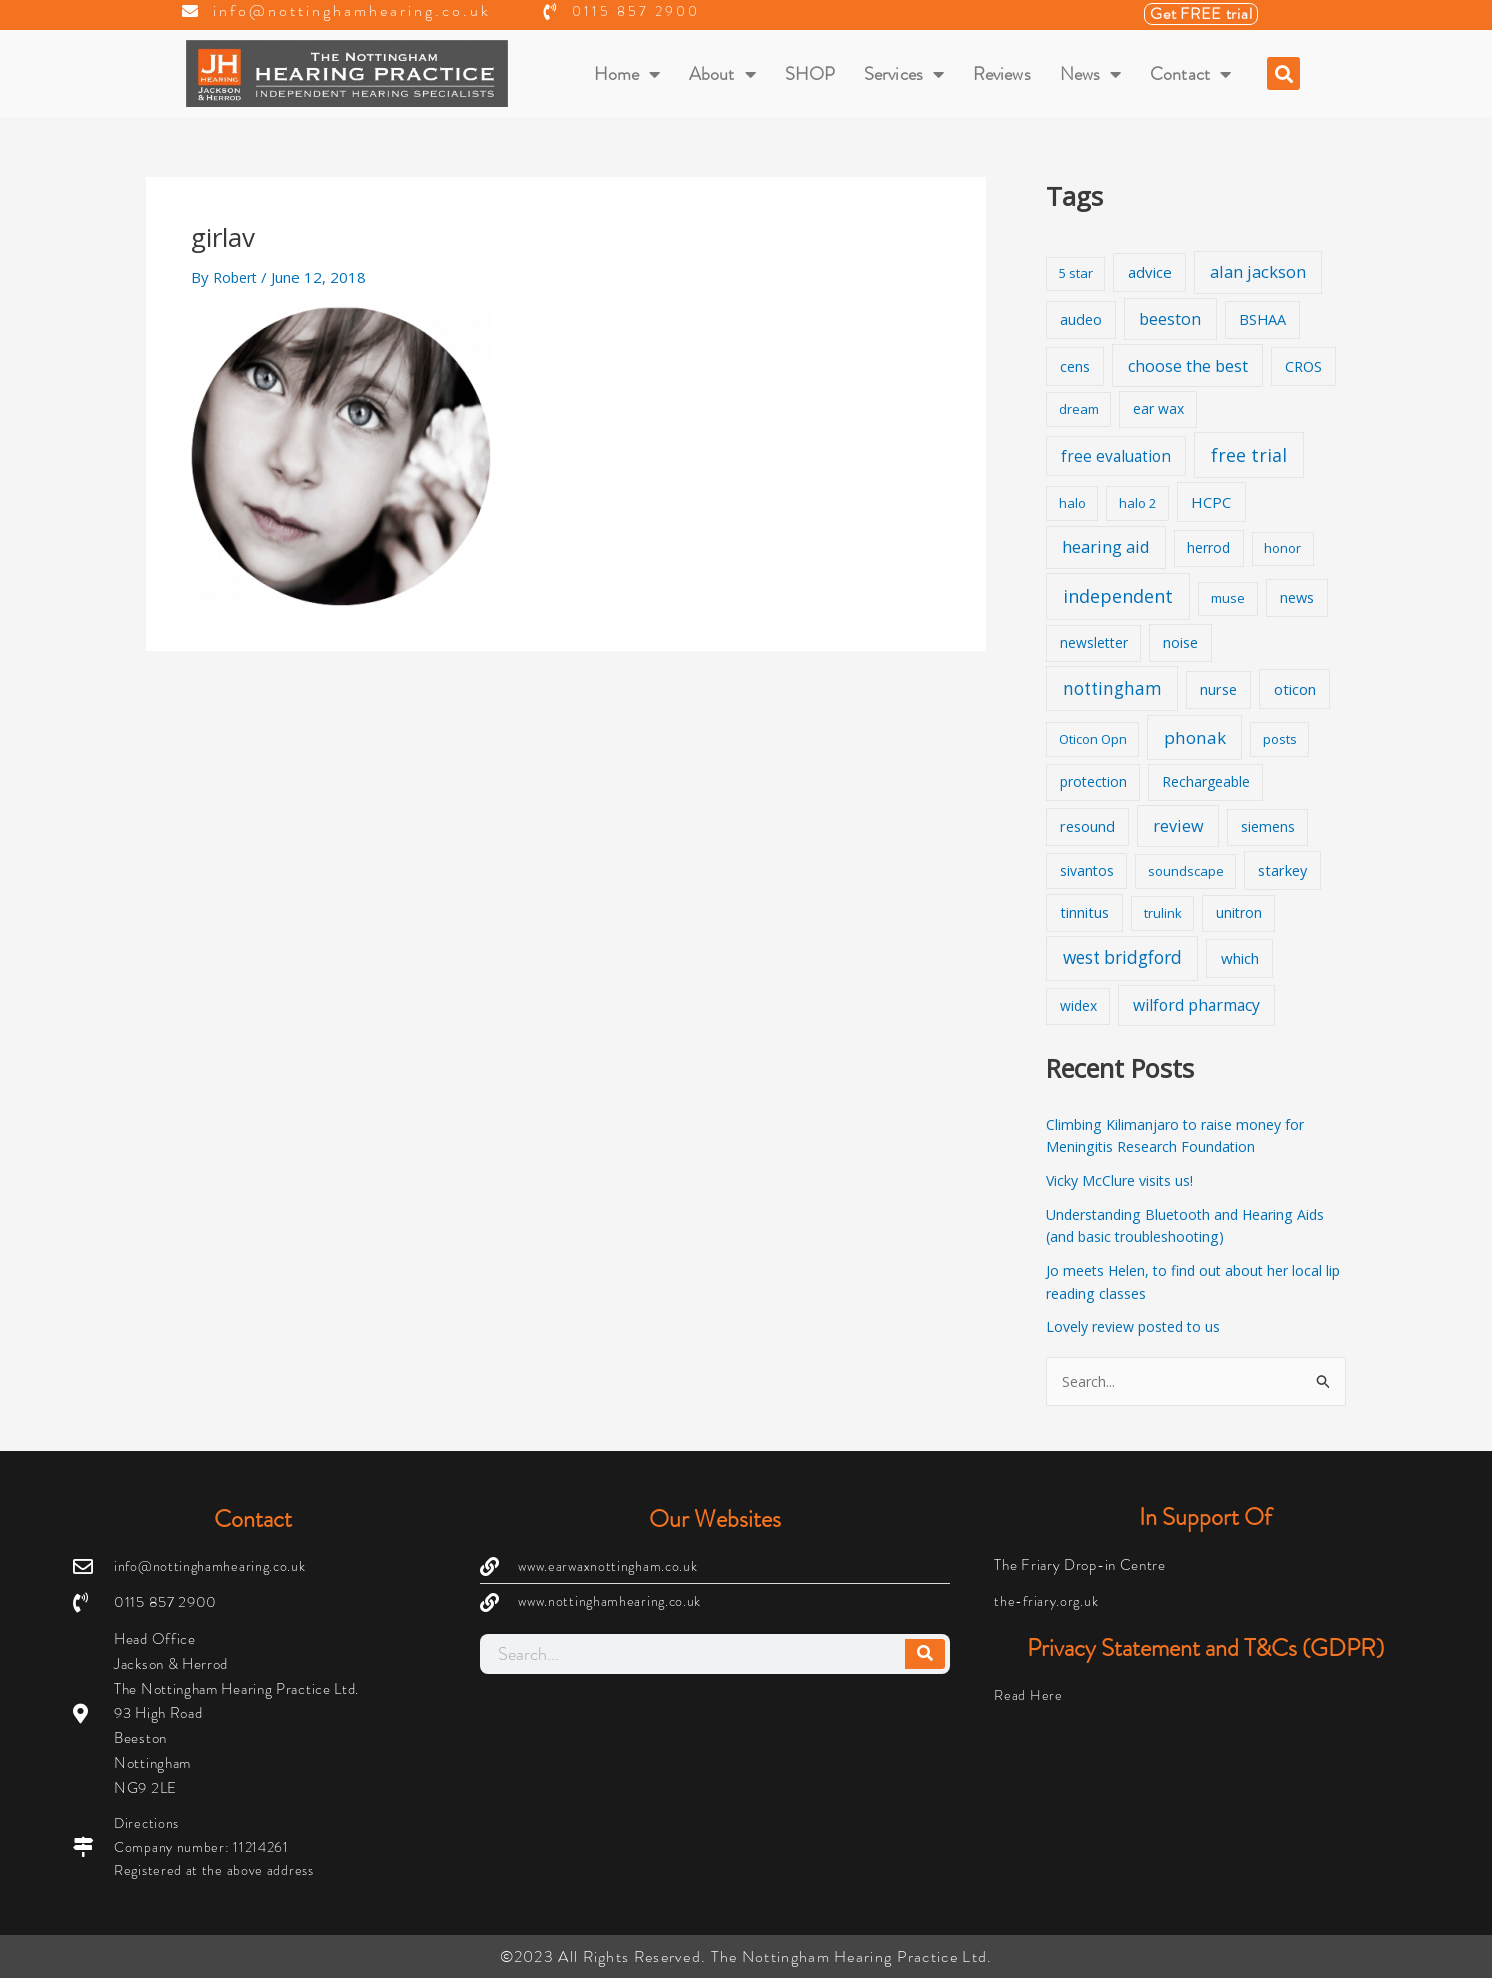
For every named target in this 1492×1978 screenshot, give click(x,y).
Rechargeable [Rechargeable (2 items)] (1206, 781)
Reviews (1002, 74)
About (722, 74)
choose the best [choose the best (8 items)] (1188, 366)
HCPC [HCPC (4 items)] (1211, 502)
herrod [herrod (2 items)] (1208, 547)
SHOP (810, 74)
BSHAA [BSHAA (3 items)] (1262, 319)
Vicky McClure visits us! (1124, 1180)
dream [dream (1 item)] (1079, 409)
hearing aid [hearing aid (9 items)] (1106, 546)
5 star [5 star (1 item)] (1076, 273)
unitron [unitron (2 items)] (1239, 912)
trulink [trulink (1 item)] (1163, 913)
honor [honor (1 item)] (1282, 548)
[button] (1283, 73)
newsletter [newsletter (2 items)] (1094, 642)
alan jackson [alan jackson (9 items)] (1258, 271)
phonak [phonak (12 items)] (1195, 737)
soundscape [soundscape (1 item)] (1186, 871)
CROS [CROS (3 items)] (1303, 366)
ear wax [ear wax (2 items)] (1158, 408)
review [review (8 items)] (1178, 826)
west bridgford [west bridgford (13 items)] (1122, 957)
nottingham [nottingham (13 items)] (1112, 688)
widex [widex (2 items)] (1078, 1005)
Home (627, 74)
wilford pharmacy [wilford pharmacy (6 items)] (1196, 1005)
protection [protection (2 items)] (1093, 781)
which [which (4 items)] (1240, 958)
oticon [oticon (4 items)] (1295, 689)
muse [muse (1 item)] (1228, 598)
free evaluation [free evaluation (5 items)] (1116, 456)
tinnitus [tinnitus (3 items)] (1084, 912)
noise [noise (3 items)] (1180, 642)
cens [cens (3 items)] (1075, 366)
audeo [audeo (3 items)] (1081, 319)
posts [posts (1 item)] (1280, 739)
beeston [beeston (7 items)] (1170, 319)
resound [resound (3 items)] (1087, 826)
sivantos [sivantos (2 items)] (1087, 870)
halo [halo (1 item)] (1072, 503)
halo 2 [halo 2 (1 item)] (1137, 503)
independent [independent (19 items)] (1118, 596)
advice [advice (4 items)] (1150, 272)
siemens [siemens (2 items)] (1268, 826)
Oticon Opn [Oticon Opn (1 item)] (1093, 739)
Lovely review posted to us (1140, 1326)
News (1091, 74)
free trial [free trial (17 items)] (1249, 455)
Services (904, 74)
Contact (1190, 74)
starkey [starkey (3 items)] (1282, 870)
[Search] (925, 1651)
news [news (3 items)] (1297, 597)
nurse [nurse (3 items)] (1218, 689)
